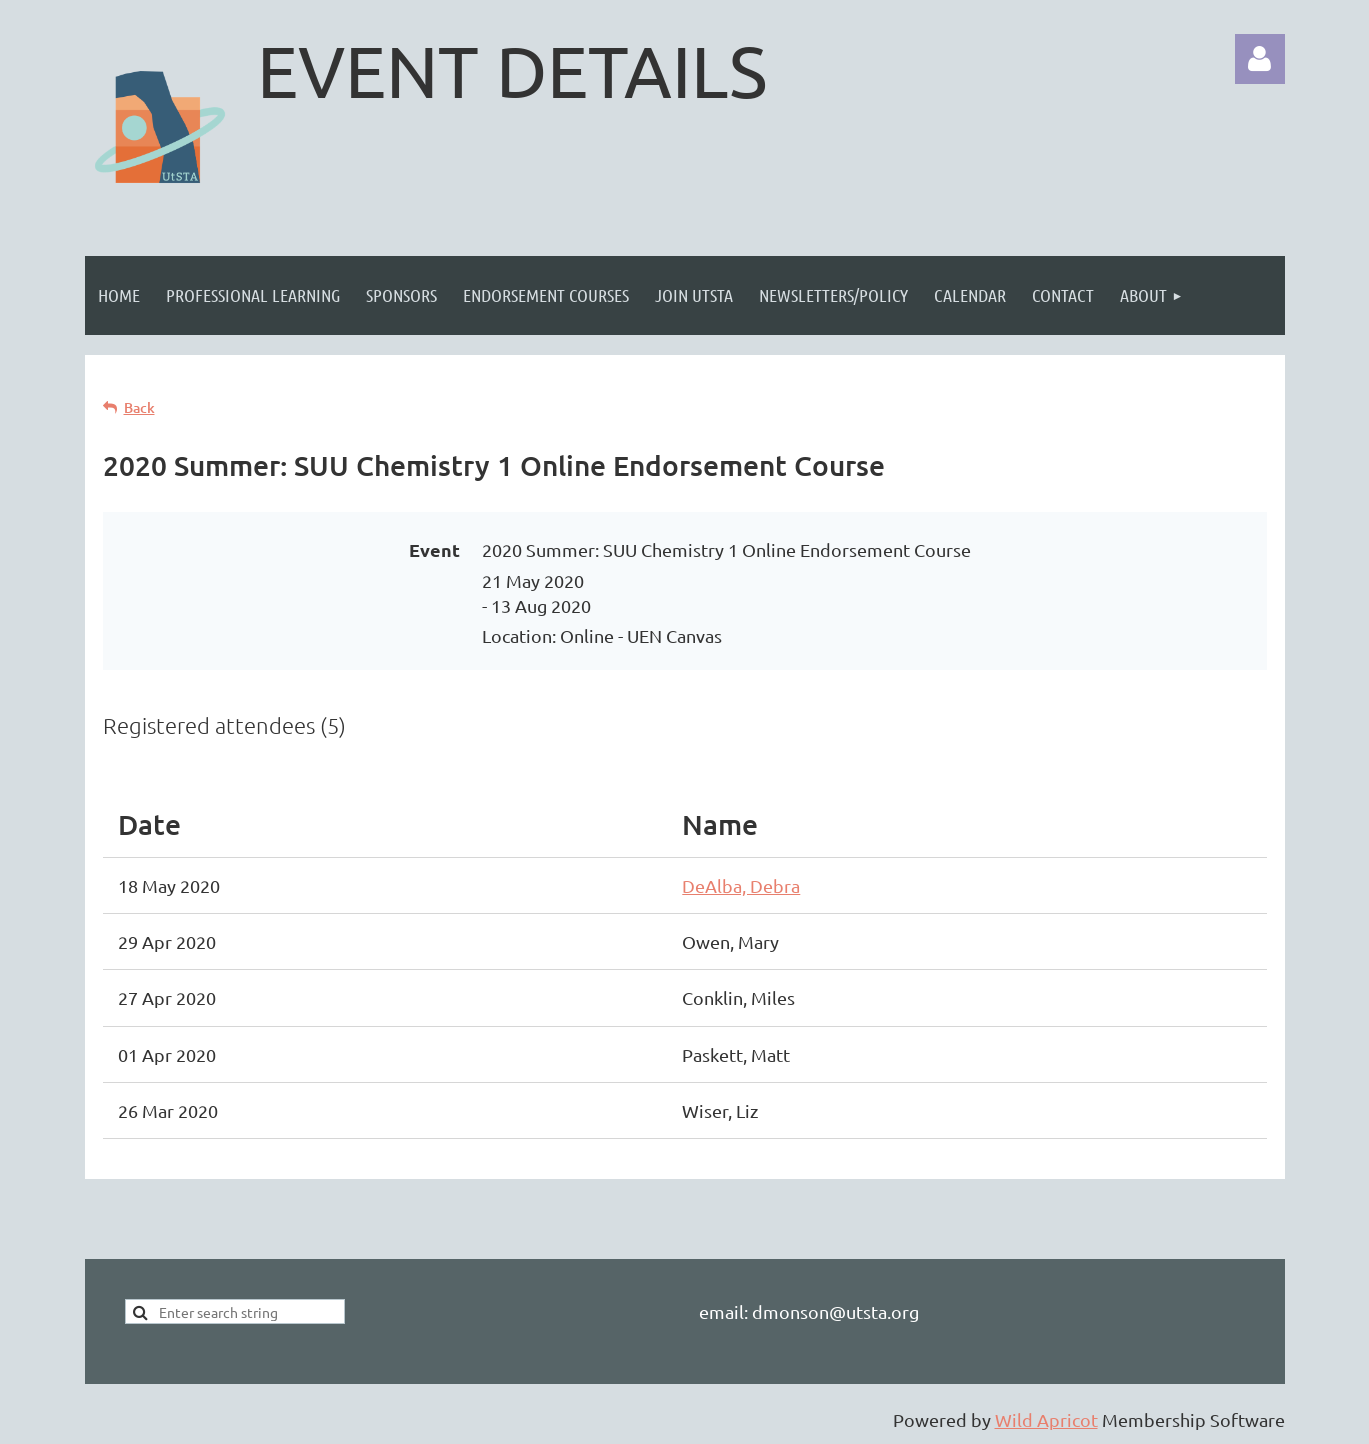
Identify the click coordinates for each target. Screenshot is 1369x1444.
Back (139, 407)
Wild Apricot (1046, 1419)
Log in (1260, 59)
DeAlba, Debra (741, 885)
